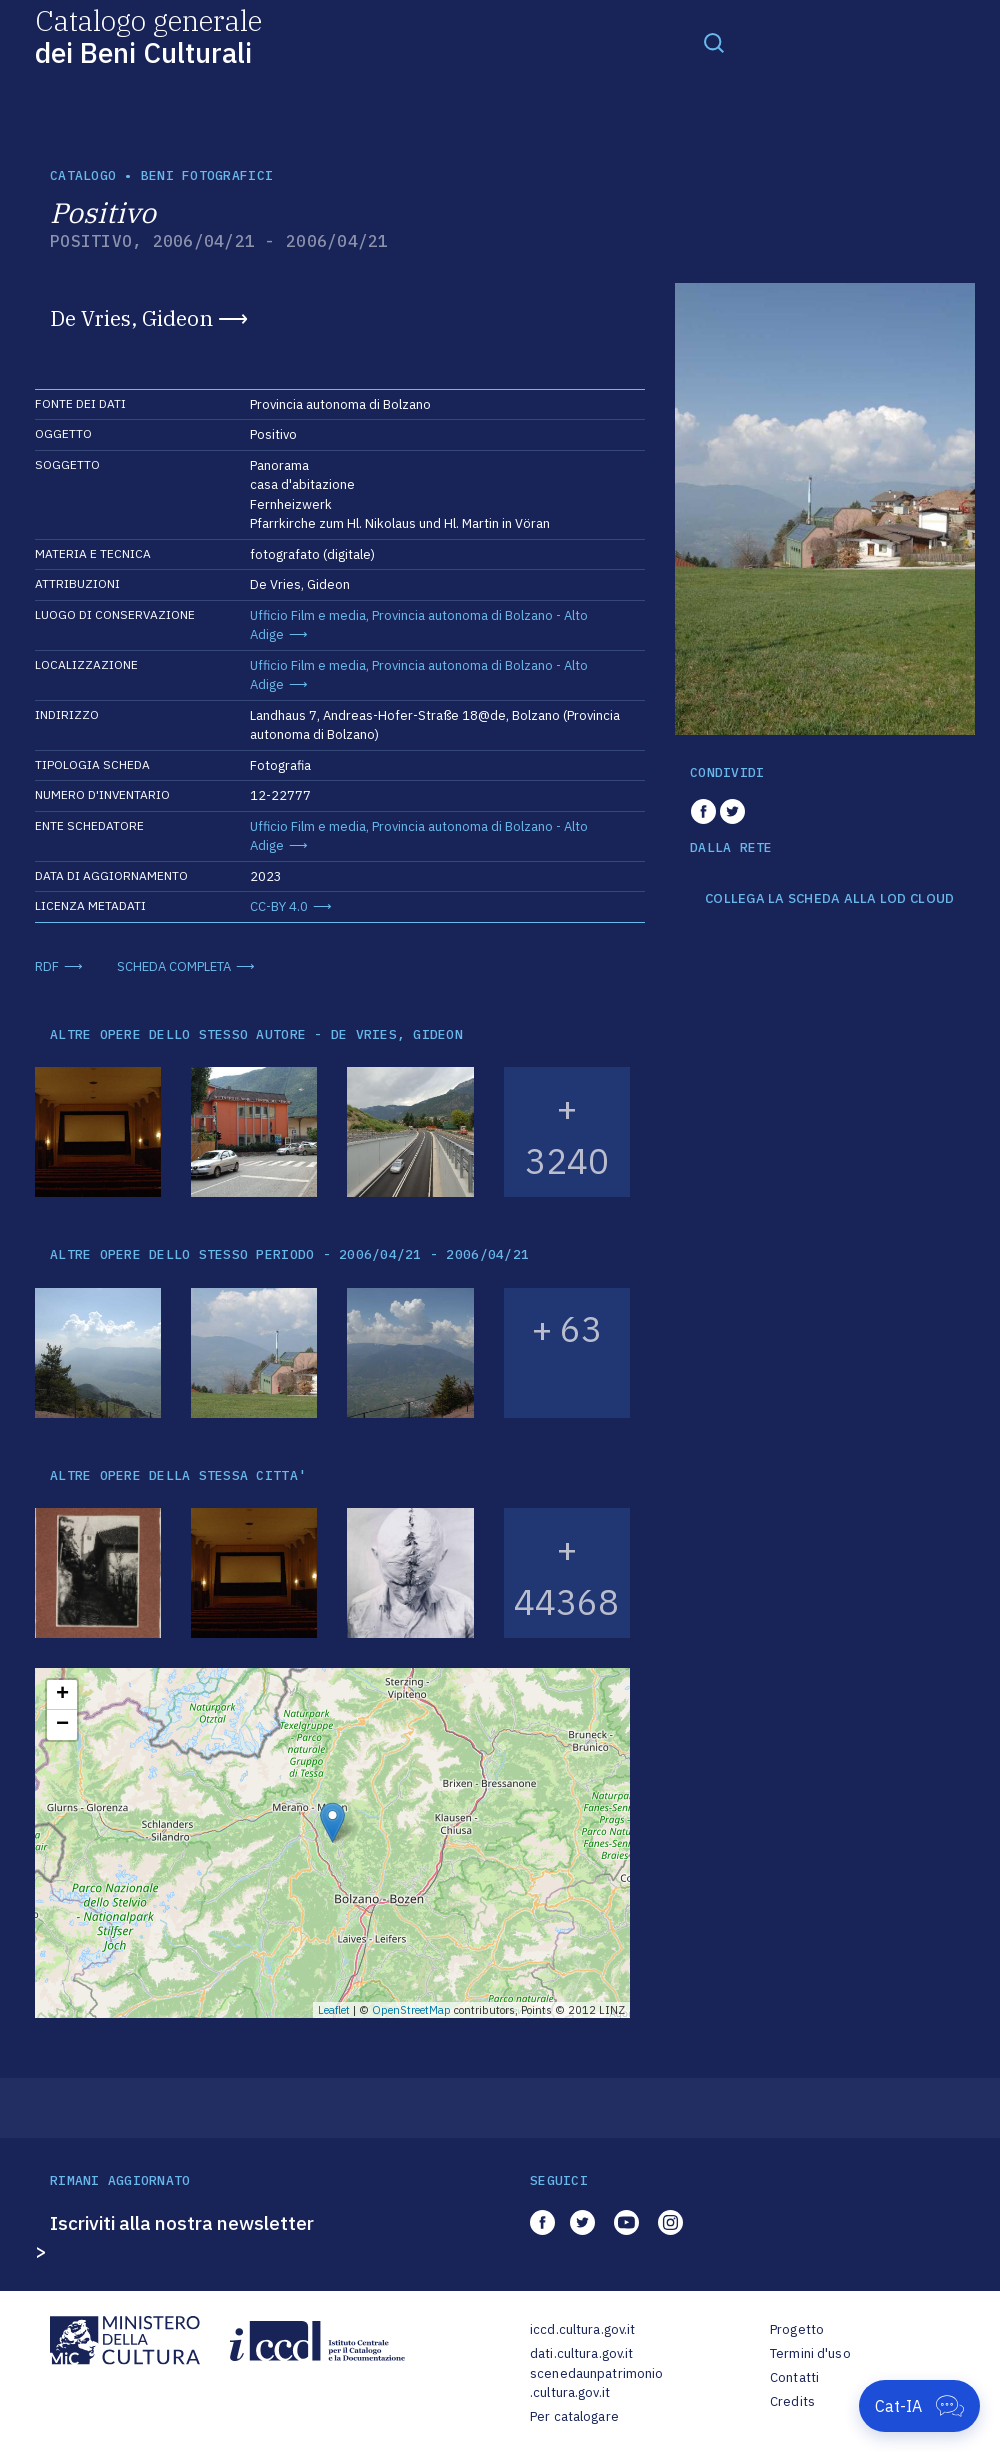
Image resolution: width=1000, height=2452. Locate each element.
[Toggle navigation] (714, 42)
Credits (792, 2401)
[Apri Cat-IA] (919, 2406)
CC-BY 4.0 (279, 906)
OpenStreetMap (411, 2010)
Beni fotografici (207, 175)
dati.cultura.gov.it (581, 2353)
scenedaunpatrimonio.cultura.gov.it (596, 2383)
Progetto (797, 2329)
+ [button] (62, 1695)
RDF (47, 966)
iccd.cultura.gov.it (582, 2329)
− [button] (62, 1725)
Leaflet (334, 2010)
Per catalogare (574, 2416)
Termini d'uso (810, 2353)
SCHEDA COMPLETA (174, 966)
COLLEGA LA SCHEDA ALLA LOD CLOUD (829, 899)
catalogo (83, 175)
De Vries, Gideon (131, 318)
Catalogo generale (148, 35)
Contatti (794, 2377)
